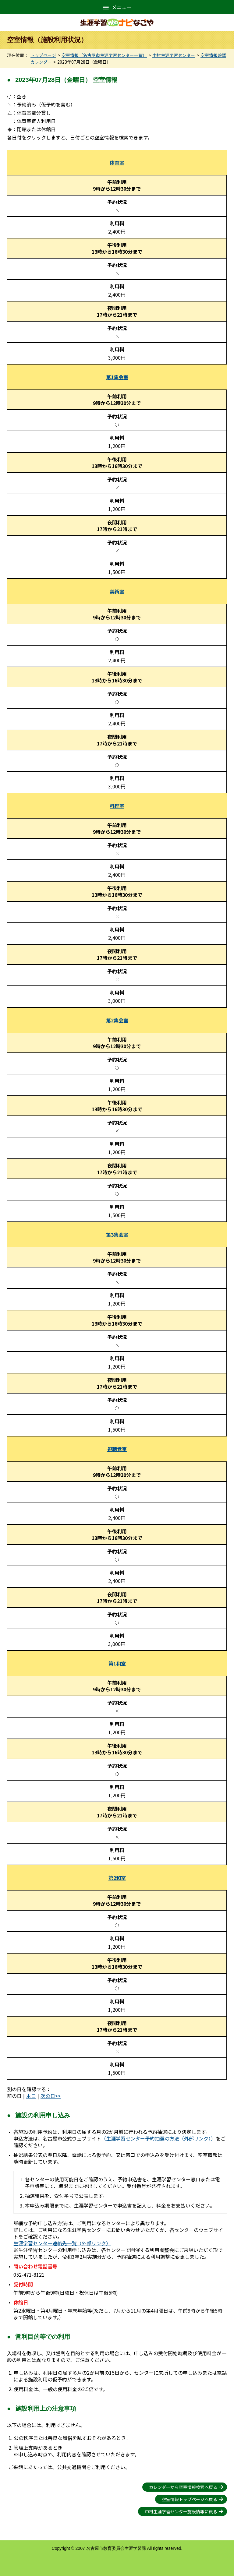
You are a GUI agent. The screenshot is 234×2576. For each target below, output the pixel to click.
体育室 (117, 162)
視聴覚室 (117, 1449)
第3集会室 (117, 1234)
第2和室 (117, 1877)
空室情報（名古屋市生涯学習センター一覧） (104, 55)
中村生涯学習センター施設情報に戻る (181, 2511)
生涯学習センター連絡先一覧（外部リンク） (62, 2243)
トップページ (43, 55)
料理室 (117, 805)
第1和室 (117, 1663)
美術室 (117, 591)
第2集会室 (117, 1020)
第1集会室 (117, 377)
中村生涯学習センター (173, 55)
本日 (31, 2095)
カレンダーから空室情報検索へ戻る (183, 2487)
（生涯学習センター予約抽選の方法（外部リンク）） (158, 2138)
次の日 (48, 2095)
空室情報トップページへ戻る (189, 2499)
